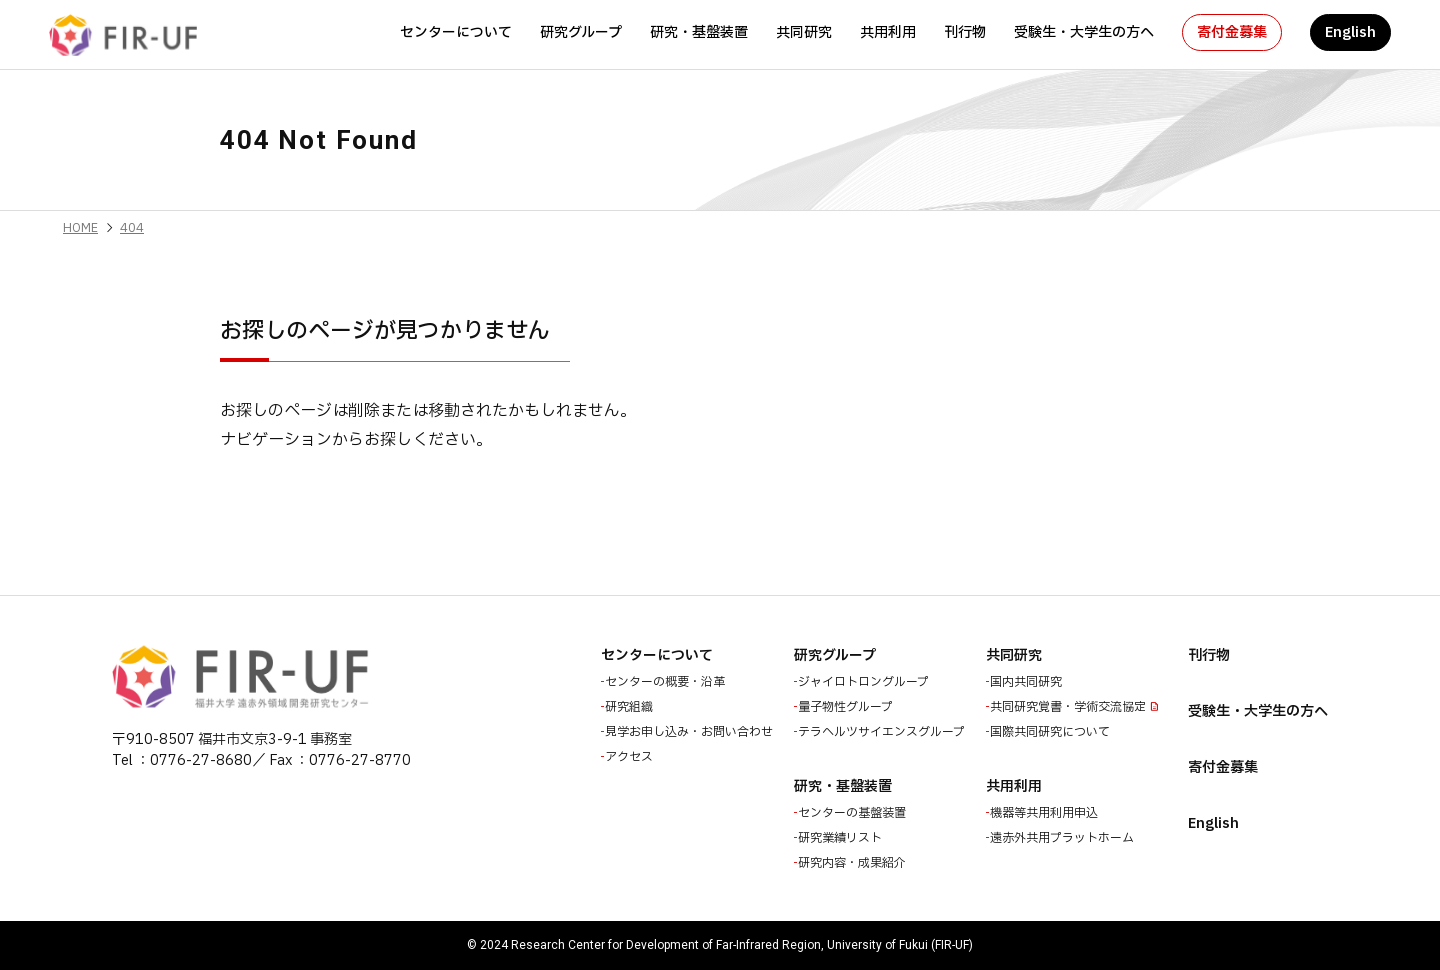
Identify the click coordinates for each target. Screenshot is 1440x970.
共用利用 (888, 32)
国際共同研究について (1052, 732)
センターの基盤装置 (854, 813)
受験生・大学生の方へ (1084, 32)
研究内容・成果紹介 (854, 863)
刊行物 (965, 32)
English (1350, 32)
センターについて (456, 32)
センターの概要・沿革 (667, 682)
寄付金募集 (1232, 32)
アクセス (631, 757)
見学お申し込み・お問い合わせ (691, 732)
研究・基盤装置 (699, 32)
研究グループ (581, 32)
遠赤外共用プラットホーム (1064, 838)
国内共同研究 (1028, 682)
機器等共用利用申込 (1046, 813)
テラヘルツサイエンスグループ (883, 732)
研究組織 (631, 707)
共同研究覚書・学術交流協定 (1070, 707)
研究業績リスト (842, 838)
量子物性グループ (847, 707)
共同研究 (804, 32)
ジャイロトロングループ (865, 682)
